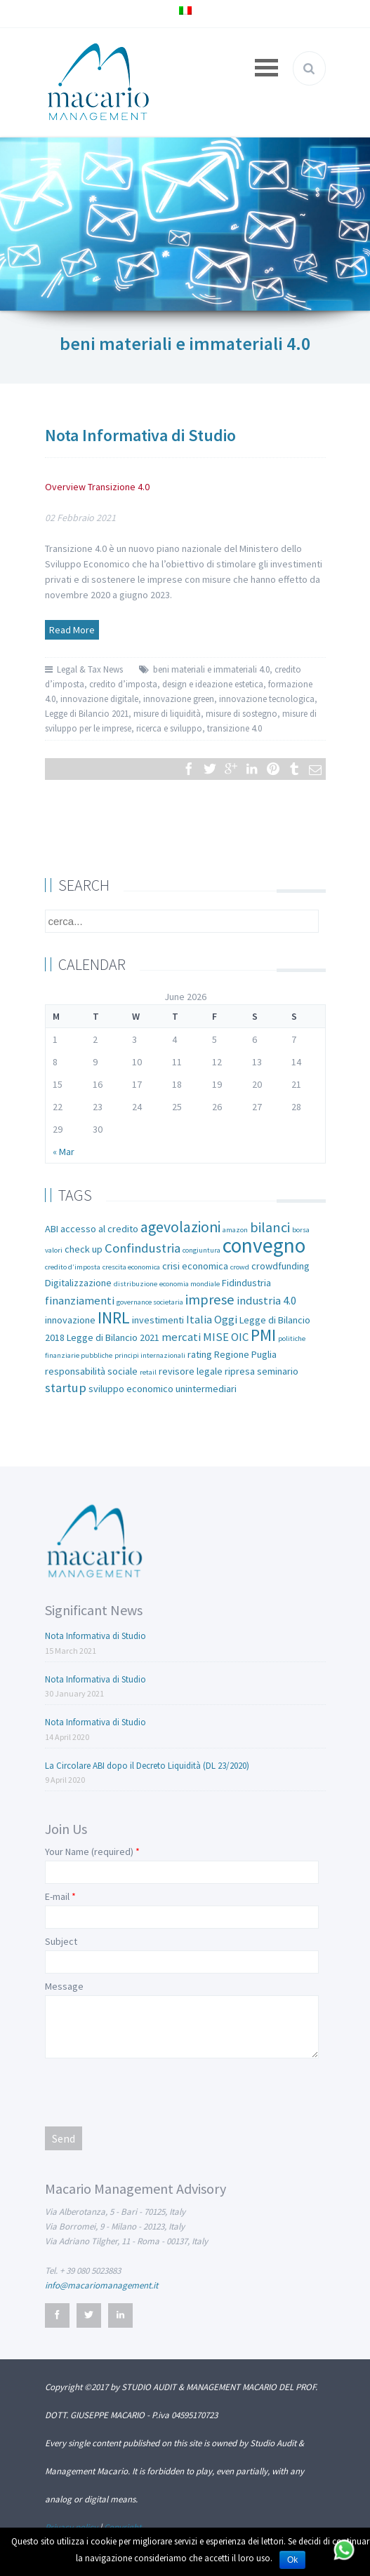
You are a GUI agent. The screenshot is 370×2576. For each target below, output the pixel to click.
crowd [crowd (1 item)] (239, 1267)
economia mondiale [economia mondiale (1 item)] (189, 1283)
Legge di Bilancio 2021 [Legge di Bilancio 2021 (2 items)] (113, 1337)
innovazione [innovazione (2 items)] (70, 1320)
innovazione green (178, 699)
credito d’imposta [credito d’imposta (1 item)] (72, 1267)
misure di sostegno (241, 714)
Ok (292, 2560)
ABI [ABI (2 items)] (51, 1228)
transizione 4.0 (234, 728)
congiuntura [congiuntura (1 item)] (201, 1250)
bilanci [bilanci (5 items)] (270, 1227)
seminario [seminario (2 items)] (277, 1371)
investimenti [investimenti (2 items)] (158, 1320)
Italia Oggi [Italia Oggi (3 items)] (211, 1319)
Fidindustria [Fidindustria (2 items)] (246, 1282)
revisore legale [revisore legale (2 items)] (191, 1371)
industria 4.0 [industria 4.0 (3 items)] (266, 1300)
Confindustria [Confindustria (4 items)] (142, 1248)
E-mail (57, 1896)
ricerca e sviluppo (169, 728)
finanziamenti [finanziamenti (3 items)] (79, 1300)
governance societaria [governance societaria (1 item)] (150, 1302)
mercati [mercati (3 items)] (181, 1337)
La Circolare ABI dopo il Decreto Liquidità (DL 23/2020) (147, 1766)
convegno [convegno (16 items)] (264, 1245)
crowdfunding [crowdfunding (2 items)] (280, 1266)
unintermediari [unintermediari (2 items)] (206, 1388)
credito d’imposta (123, 684)
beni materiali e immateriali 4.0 (211, 669)
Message (64, 1986)
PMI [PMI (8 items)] (263, 1335)
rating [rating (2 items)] (199, 1354)
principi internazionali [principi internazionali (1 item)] (149, 1355)
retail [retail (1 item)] (148, 1372)
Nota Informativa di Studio (140, 435)
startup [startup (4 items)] (65, 1388)
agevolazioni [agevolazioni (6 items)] (180, 1227)
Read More (72, 629)
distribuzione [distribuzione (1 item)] (135, 1283)
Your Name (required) (89, 1851)
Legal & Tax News (90, 669)
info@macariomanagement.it (101, 2285)
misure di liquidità (167, 714)
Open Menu (267, 67)
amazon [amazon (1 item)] (235, 1229)
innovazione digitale (99, 699)
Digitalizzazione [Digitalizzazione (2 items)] (78, 1282)
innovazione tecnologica (267, 699)
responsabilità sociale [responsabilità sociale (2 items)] (91, 1371)
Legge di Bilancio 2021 (86, 714)
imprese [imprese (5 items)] (209, 1299)
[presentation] (151, 2091)
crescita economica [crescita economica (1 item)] (131, 1267)
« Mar (63, 1151)
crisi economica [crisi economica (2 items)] (195, 1266)
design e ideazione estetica (212, 684)
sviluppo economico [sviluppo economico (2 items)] (130, 1388)
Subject (61, 1941)
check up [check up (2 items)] (84, 1249)
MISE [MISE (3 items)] (216, 1337)
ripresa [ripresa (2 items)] (240, 1371)
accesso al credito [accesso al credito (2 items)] (99, 1228)
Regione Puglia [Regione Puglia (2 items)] (245, 1354)
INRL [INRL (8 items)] (114, 1317)
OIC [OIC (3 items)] (240, 1337)
